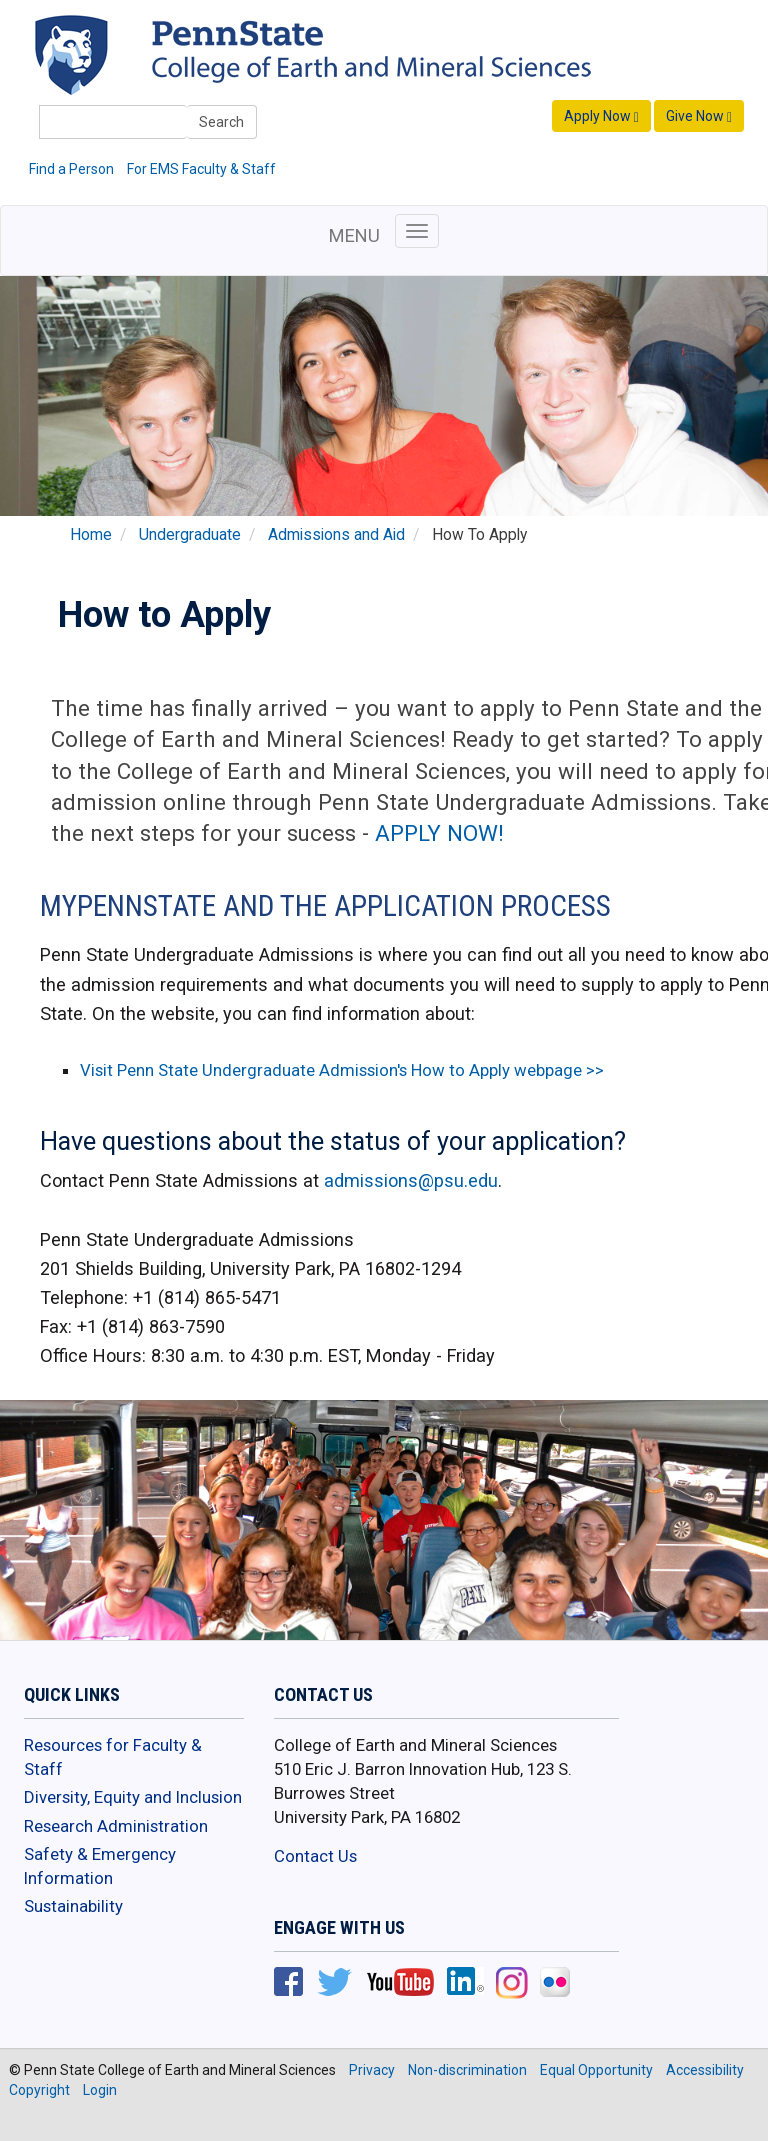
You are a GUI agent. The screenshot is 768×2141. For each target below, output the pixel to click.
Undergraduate (190, 535)
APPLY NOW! (439, 833)
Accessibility (705, 2070)
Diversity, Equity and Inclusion (133, 1797)
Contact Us (315, 1856)
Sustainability (73, 1906)
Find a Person (71, 169)
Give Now (699, 116)
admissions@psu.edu (411, 1180)
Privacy (372, 2070)
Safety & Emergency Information (100, 1866)
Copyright (39, 2090)
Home (91, 535)
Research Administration (116, 1826)
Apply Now (601, 116)
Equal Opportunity (596, 2070)
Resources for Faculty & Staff (113, 1757)
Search (221, 122)
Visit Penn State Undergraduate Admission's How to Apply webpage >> (342, 1070)
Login (100, 2090)
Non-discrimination (467, 2070)
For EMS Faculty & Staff (201, 169)
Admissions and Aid (336, 535)
